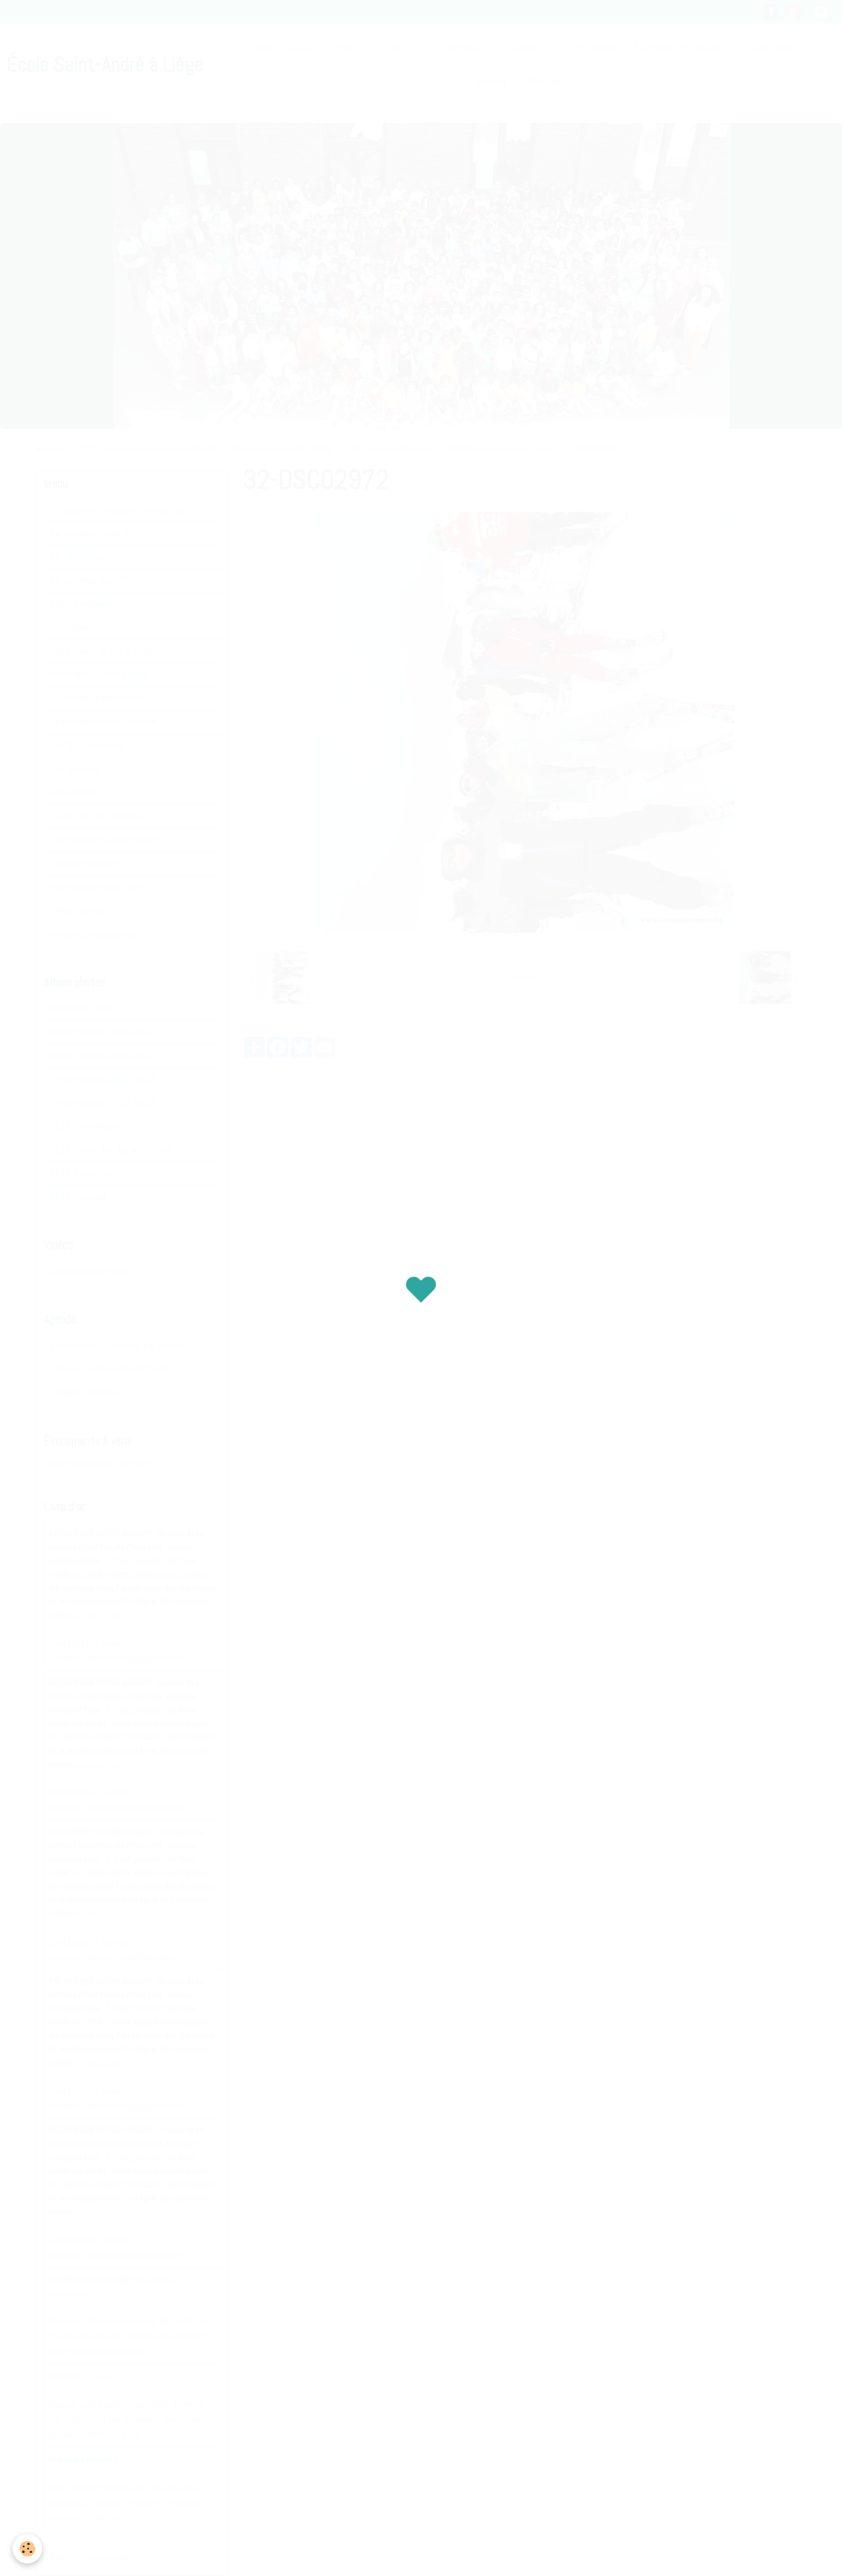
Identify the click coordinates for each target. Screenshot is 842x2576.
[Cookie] (28, 2549)
